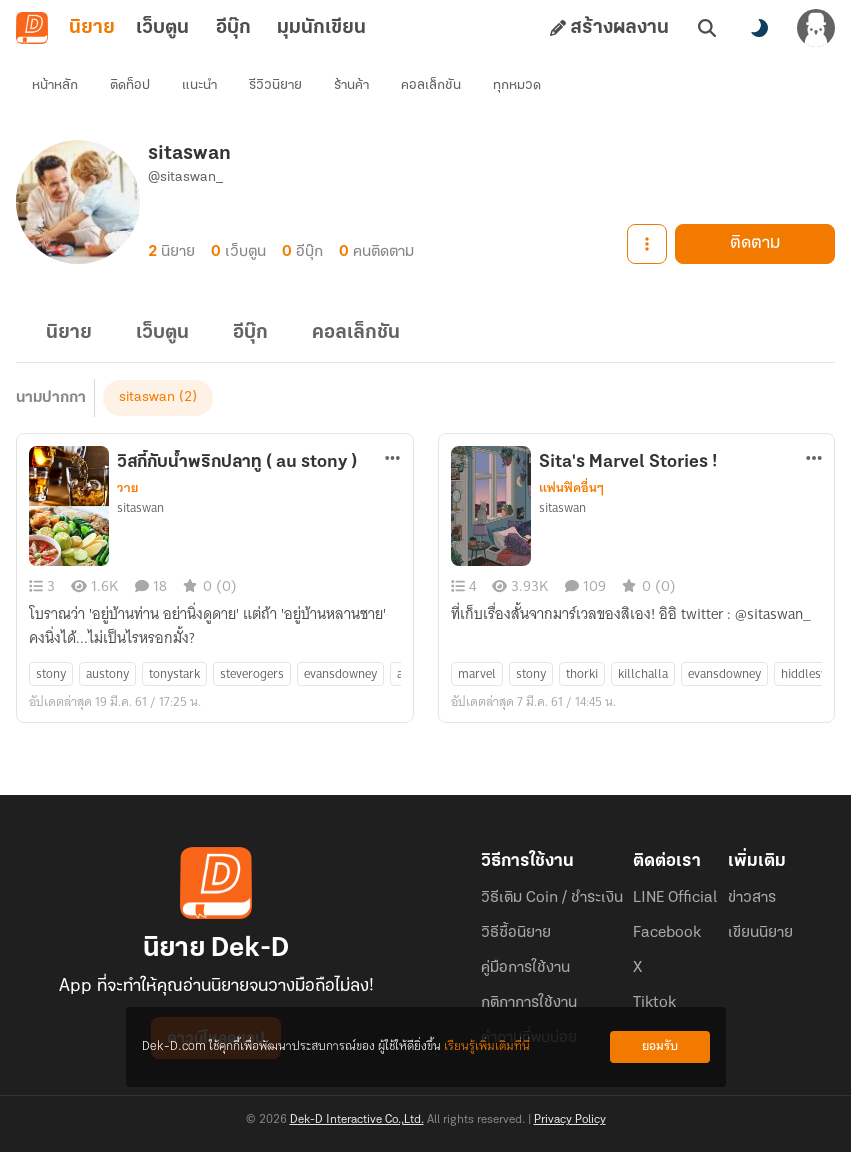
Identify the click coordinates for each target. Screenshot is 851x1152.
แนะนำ (199, 85)
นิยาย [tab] (92, 28)
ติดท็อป (130, 85)
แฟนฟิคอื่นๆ (571, 488)
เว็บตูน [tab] (162, 28)
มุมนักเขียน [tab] (321, 28)
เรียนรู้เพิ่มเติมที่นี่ (487, 1046)
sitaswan (147, 397)
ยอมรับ (660, 1046)
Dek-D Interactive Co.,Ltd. (357, 1120)
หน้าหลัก (55, 85)
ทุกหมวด (517, 85)
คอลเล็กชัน (431, 85)
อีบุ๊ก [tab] (233, 28)
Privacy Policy (570, 1120)
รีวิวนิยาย (275, 85)
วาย (127, 488)
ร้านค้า (351, 85)
